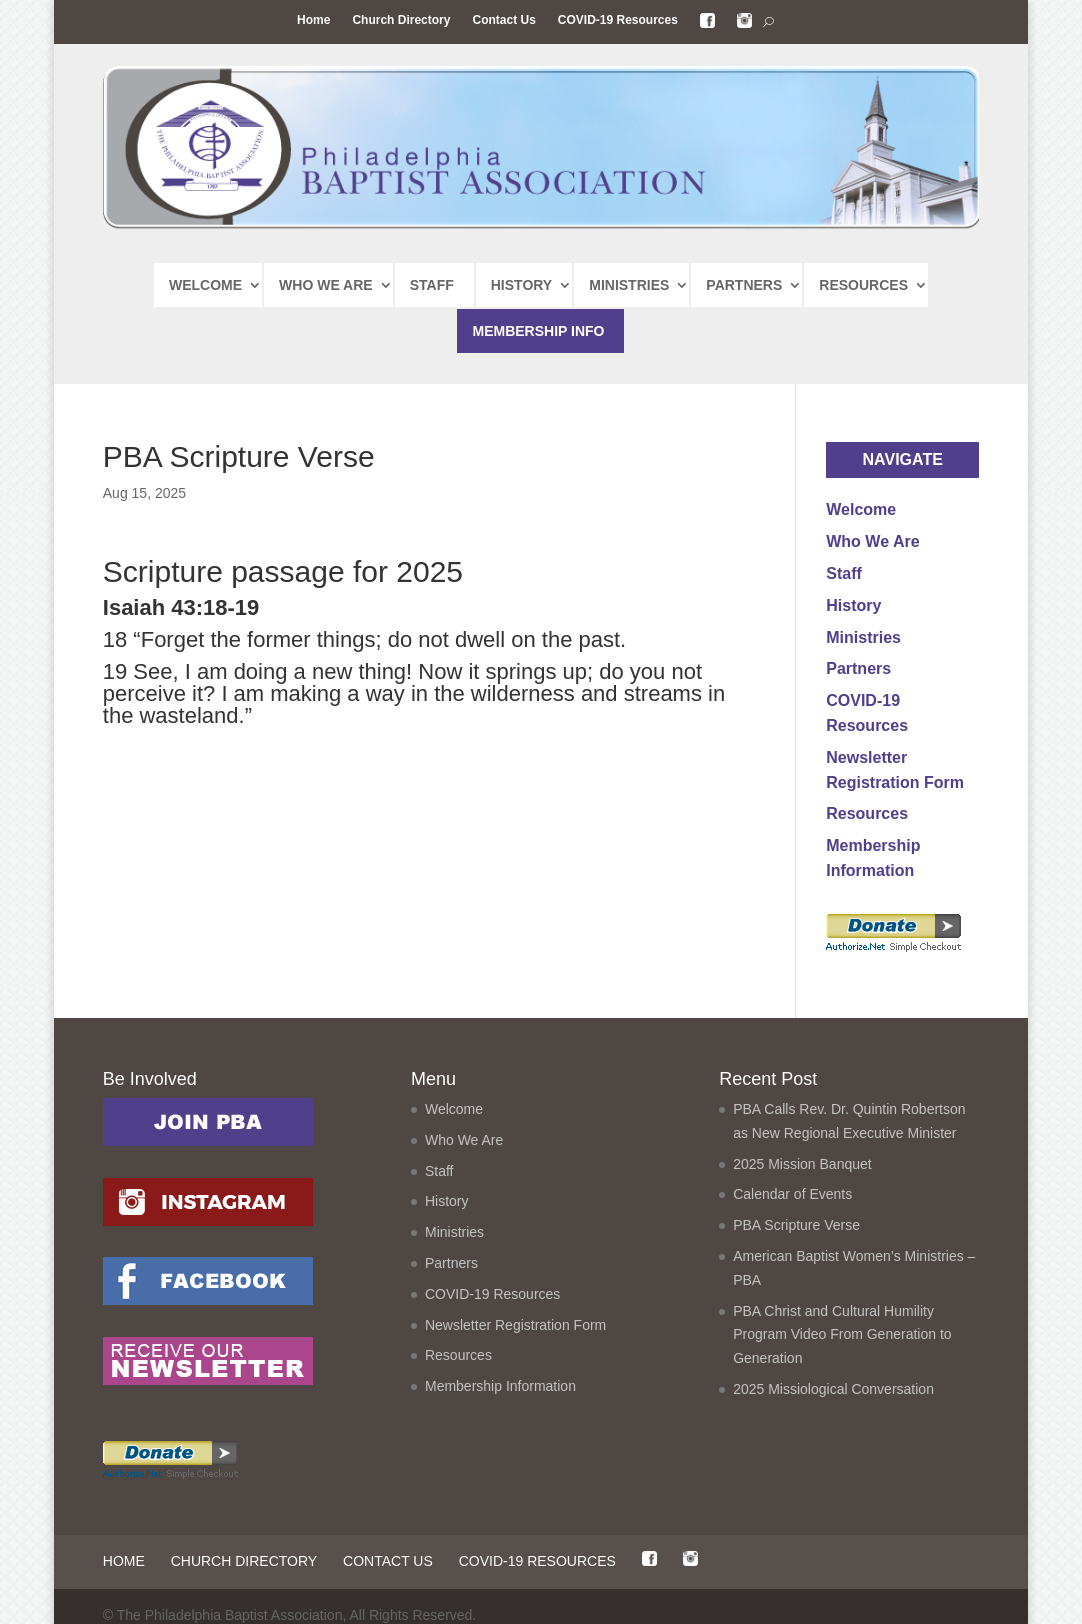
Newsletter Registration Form (515, 1325)
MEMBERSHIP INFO (538, 331)
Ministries (863, 637)
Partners (858, 668)
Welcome (861, 509)
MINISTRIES (629, 285)
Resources (867, 813)
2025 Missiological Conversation (833, 1389)
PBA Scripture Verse (796, 1225)
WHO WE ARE (326, 285)
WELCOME (205, 285)
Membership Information (500, 1386)
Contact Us (503, 20)
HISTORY (521, 285)
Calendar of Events (792, 1194)
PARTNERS (744, 285)
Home (313, 20)
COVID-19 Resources (618, 20)
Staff (844, 573)
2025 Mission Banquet (802, 1164)
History (853, 605)
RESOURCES (863, 285)
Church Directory (401, 20)
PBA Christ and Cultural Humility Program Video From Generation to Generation (842, 1335)
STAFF (432, 285)
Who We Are (872, 541)
